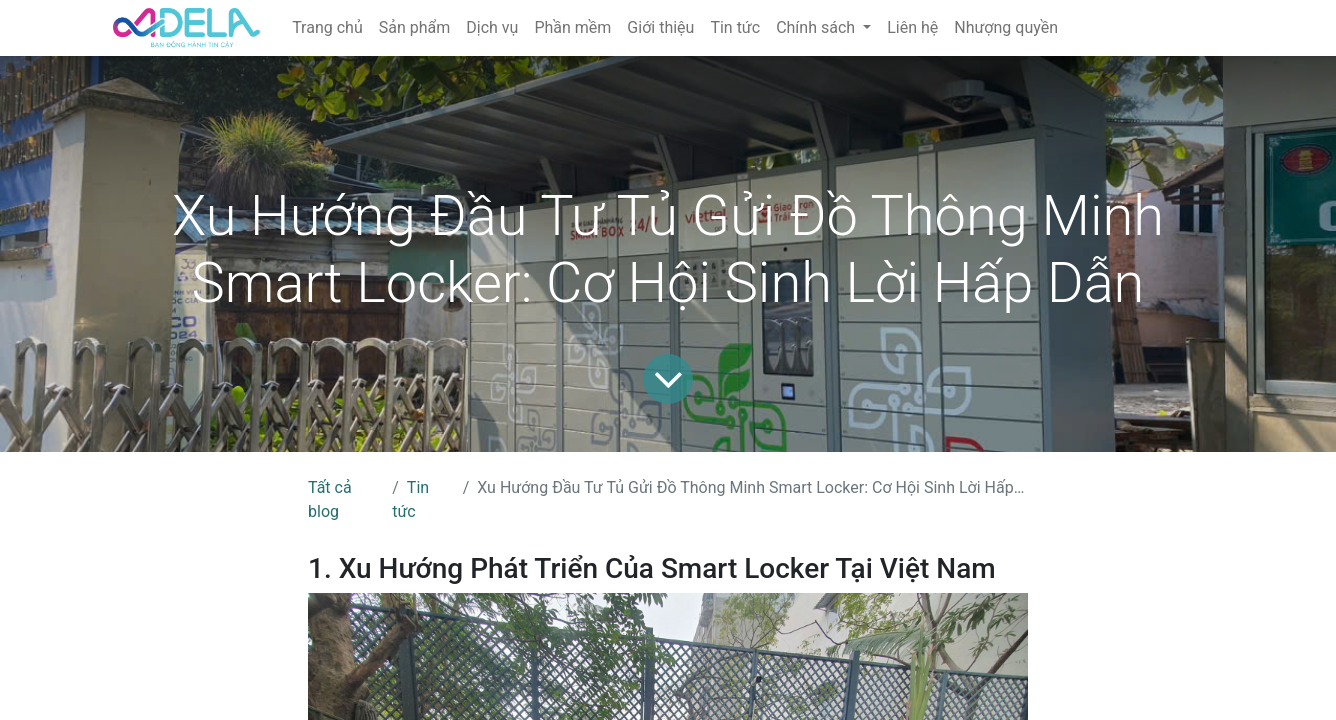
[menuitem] (327, 28)
